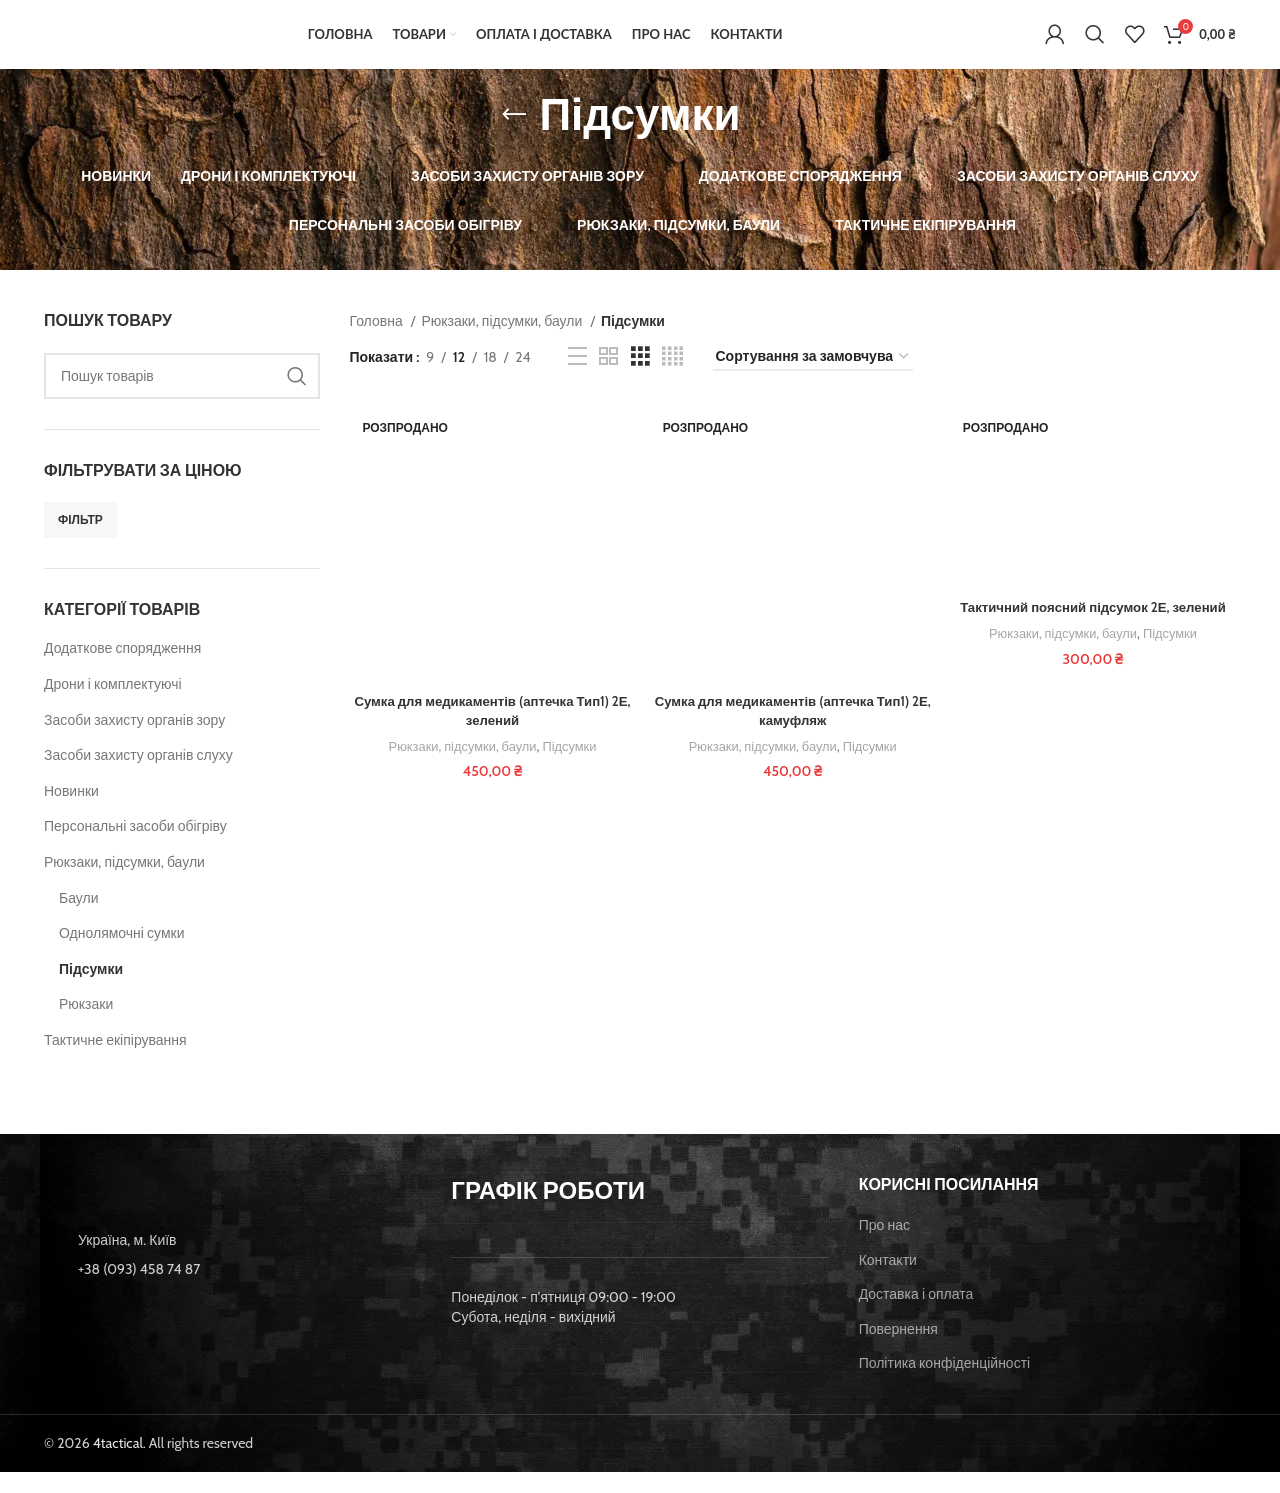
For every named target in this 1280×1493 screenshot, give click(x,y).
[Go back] (514, 136)
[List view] (577, 378)
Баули (79, 919)
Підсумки (91, 990)
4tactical (118, 1464)
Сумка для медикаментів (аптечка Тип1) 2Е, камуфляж (793, 734)
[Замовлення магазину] (813, 378)
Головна (378, 342)
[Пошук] (1095, 45)
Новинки (71, 812)
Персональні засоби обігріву (135, 848)
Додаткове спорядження (122, 670)
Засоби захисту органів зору (134, 741)
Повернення (898, 1350)
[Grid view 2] (608, 378)
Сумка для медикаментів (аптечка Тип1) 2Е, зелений (490, 734)
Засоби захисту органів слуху (138, 776)
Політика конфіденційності (945, 1384)
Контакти (888, 1281)
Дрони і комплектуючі (113, 705)
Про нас (884, 1246)
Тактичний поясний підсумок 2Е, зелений (1095, 630)
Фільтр (80, 540)
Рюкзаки (86, 1026)
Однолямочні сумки (122, 954)
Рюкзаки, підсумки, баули (124, 883)
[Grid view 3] (640, 378)
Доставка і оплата (916, 1315)
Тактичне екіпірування (115, 1061)
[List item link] (232, 1290)
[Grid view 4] (672, 378)
